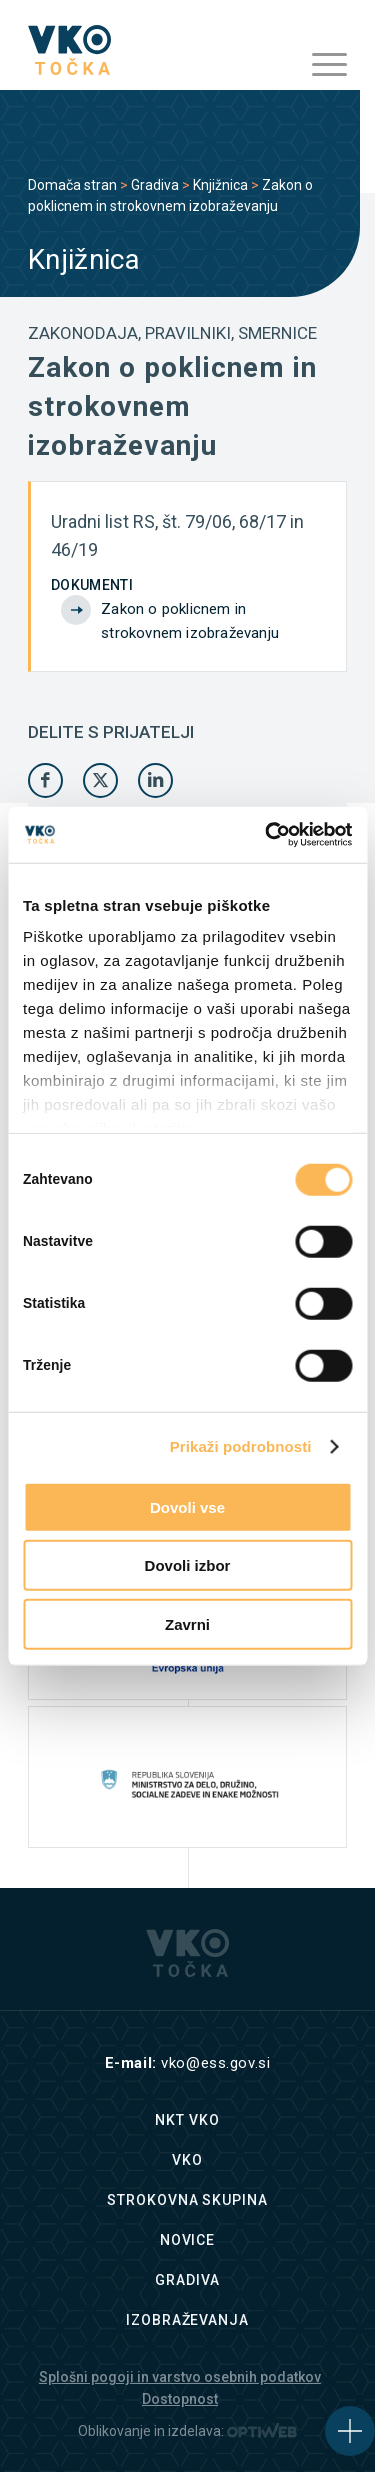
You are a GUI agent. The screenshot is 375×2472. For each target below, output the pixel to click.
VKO (187, 2160)
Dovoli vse (187, 1506)
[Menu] (319, 65)
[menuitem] (319, 65)
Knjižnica (220, 185)
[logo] (155, 50)
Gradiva (155, 185)
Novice (187, 2240)
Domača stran (72, 185)
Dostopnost (180, 2399)
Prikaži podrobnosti (241, 1446)
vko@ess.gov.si (215, 2063)
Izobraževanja (187, 2320)
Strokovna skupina (187, 2200)
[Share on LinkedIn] (155, 780)
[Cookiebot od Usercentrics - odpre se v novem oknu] (267, 835)
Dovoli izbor (188, 1565)
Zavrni (187, 1623)
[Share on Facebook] (45, 780)
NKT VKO (187, 2120)
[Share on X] (100, 780)
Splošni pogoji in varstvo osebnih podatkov (180, 2377)
